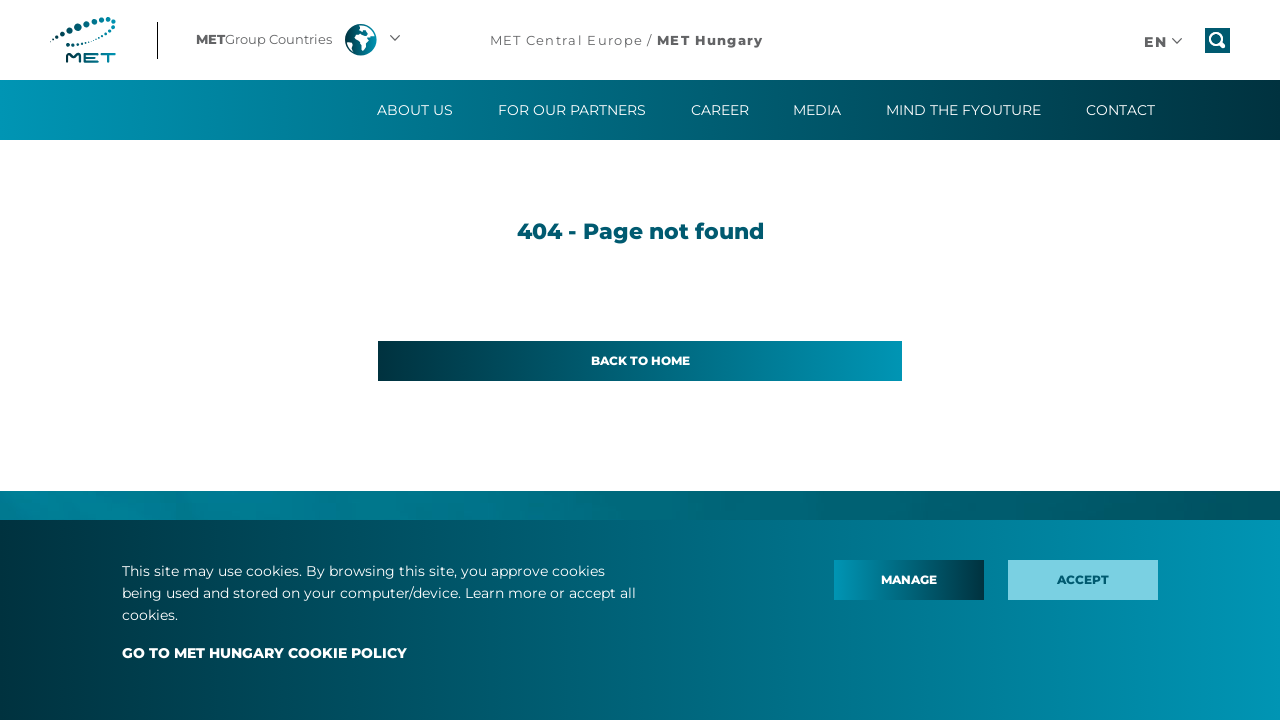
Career (720, 110)
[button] (300, 40)
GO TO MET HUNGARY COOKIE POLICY (264, 653)
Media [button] (817, 110)
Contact (1120, 110)
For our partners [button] (572, 110)
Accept (1083, 579)
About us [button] (415, 110)
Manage (909, 579)
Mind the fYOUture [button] (963, 110)
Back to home (640, 360)
